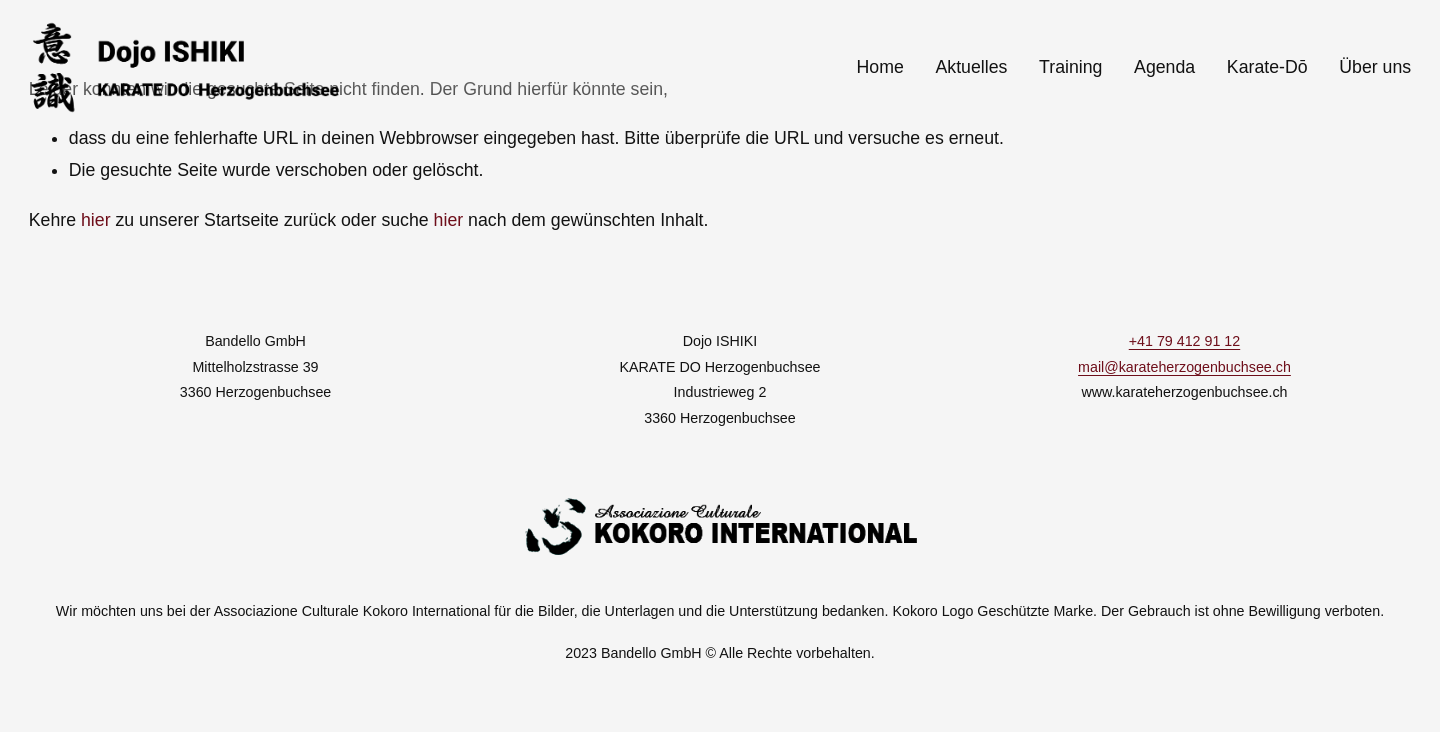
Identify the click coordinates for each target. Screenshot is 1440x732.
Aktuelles (971, 67)
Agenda (1164, 67)
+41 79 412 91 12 (1184, 341)
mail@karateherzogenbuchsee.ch (1184, 367)
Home (880, 67)
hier (96, 220)
